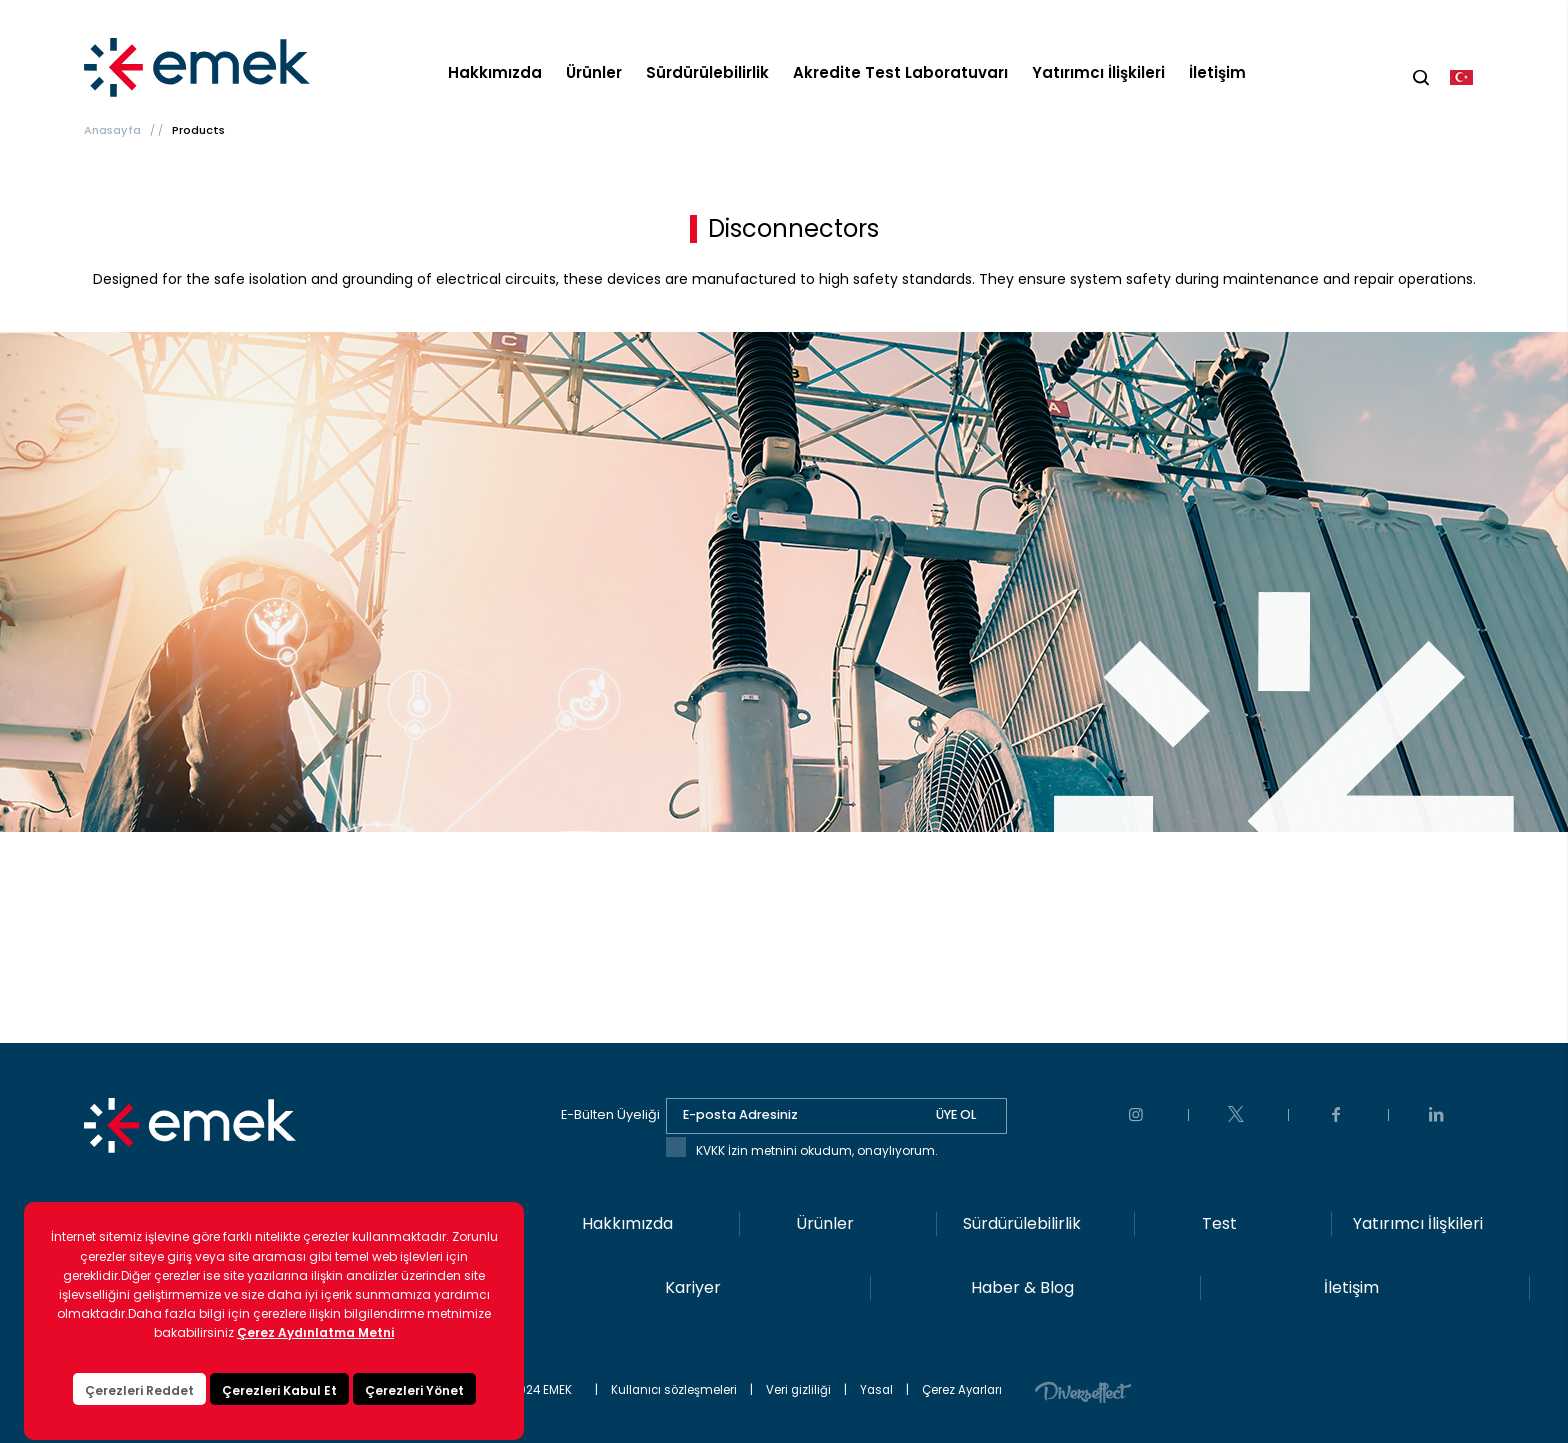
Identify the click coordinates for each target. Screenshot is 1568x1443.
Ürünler (594, 72)
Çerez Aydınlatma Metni (315, 1385)
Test (1219, 1223)
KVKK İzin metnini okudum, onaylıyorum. (817, 1150)
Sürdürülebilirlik (707, 72)
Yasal (876, 1390)
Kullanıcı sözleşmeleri (674, 1390)
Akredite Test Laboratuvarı (900, 72)
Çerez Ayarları (962, 1390)
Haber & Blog (1022, 1287)
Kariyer (693, 1287)
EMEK (201, 68)
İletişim (1217, 72)
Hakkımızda (495, 72)
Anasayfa (112, 130)
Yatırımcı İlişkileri (1098, 72)
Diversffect (1083, 1391)
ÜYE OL (956, 1114)
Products (198, 130)
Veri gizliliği (798, 1390)
